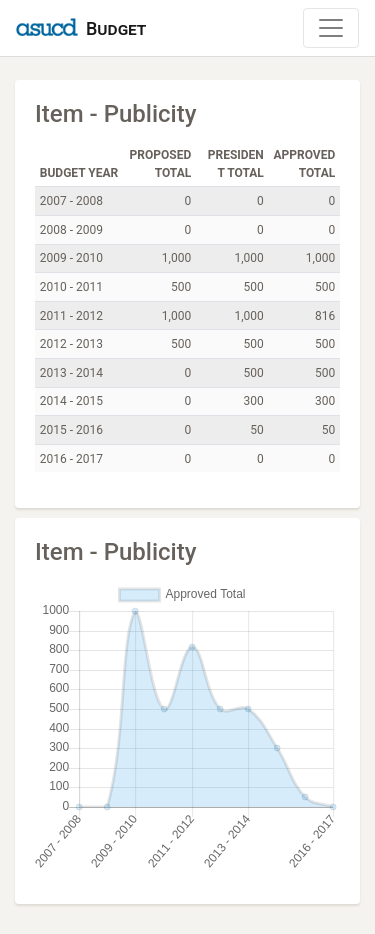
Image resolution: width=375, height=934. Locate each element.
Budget (116, 28)
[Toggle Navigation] (331, 28)
